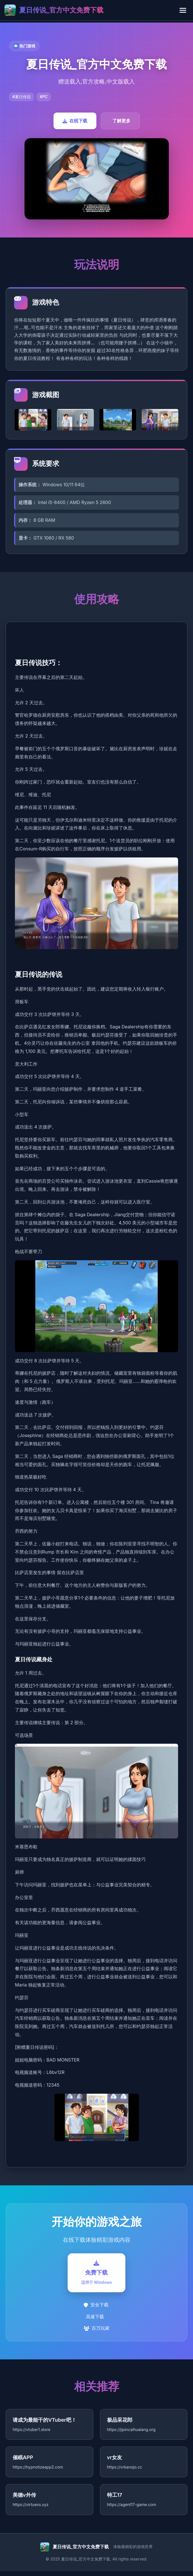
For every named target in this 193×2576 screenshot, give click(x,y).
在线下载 (75, 121)
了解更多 (121, 121)
